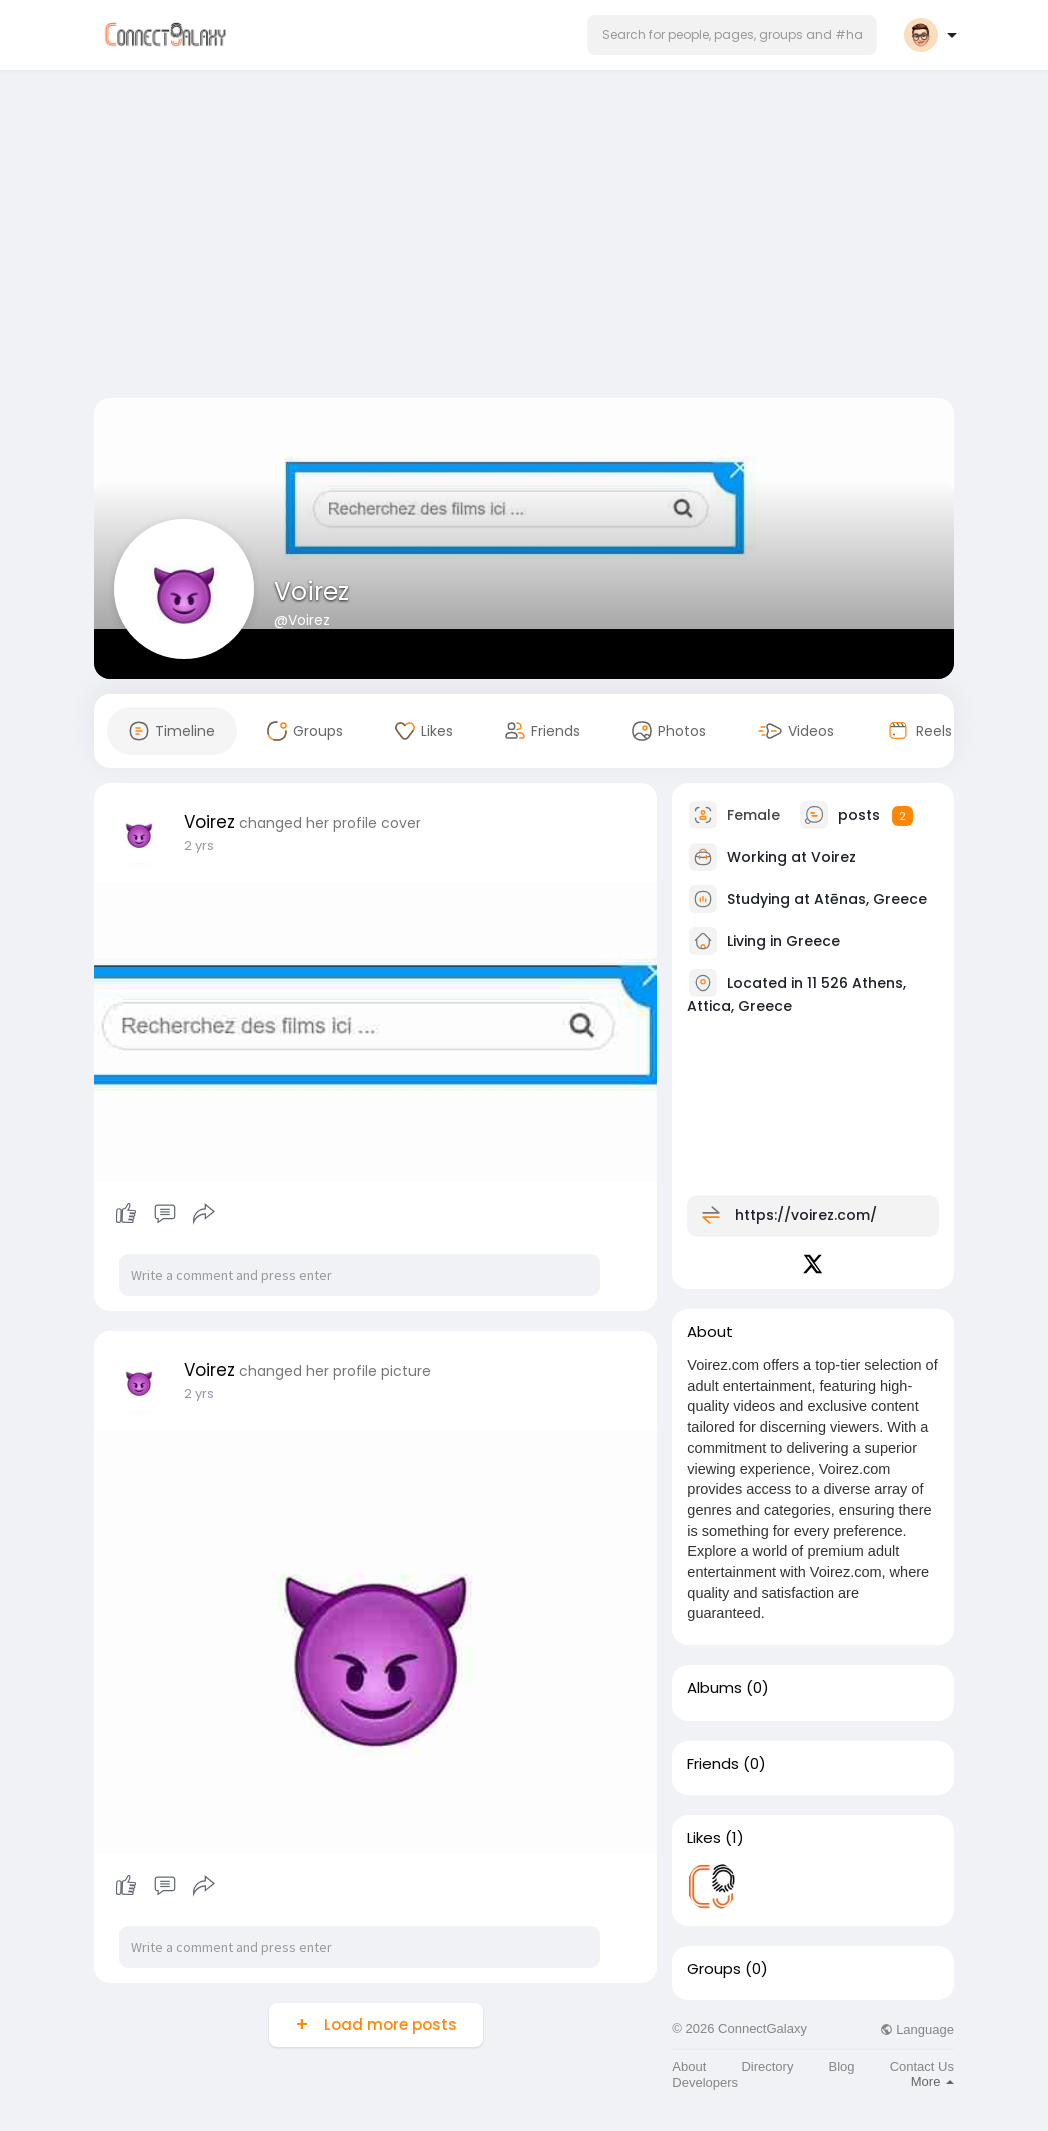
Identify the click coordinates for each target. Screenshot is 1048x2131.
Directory (767, 2066)
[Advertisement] (524, 238)
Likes (704, 1838)
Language (917, 2029)
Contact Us (922, 2066)
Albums (714, 1688)
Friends (713, 1764)
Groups (714, 1969)
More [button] (932, 2081)
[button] (732, 35)
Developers (705, 2082)
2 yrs (199, 845)
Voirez (311, 591)
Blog (842, 2066)
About (689, 2066)
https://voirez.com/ (806, 1215)
